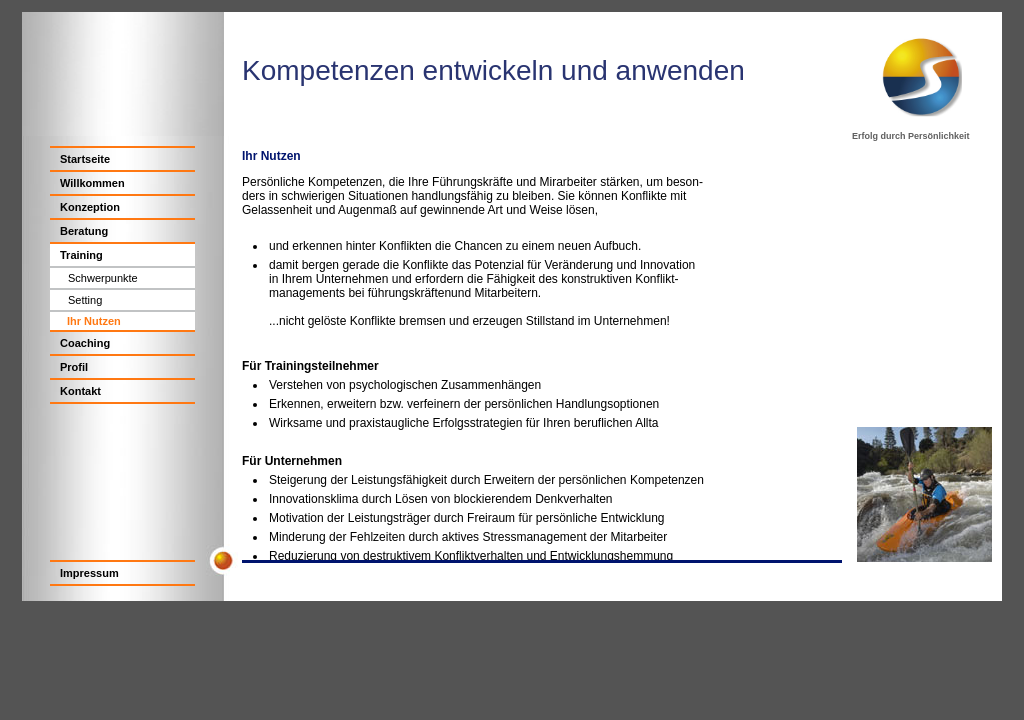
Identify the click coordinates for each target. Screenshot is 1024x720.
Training (81, 255)
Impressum (89, 573)
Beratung (84, 231)
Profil (74, 367)
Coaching (85, 343)
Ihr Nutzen (94, 321)
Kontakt (80, 391)
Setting (85, 300)
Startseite (85, 159)
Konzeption (90, 207)
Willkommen (92, 183)
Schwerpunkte (103, 278)
